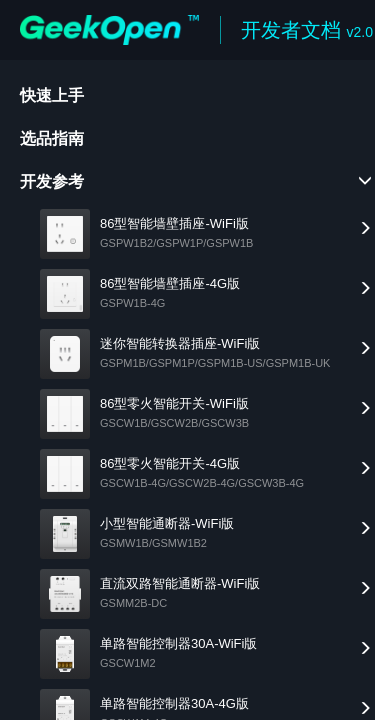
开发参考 (52, 181)
